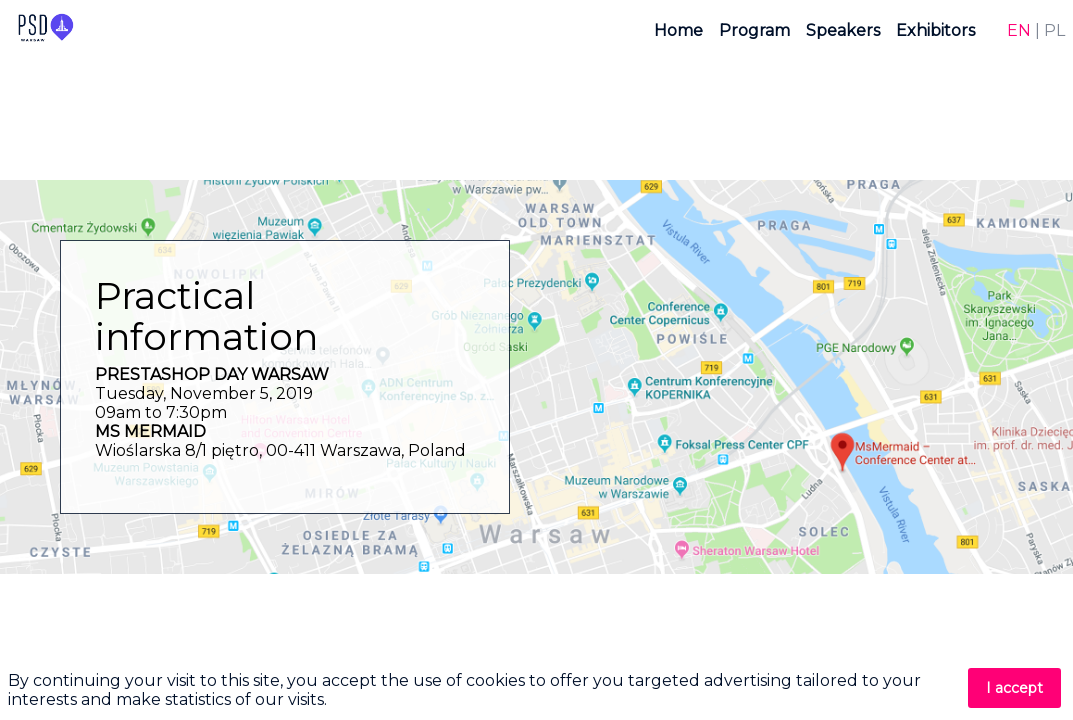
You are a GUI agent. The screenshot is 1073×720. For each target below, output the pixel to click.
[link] (678, 30)
